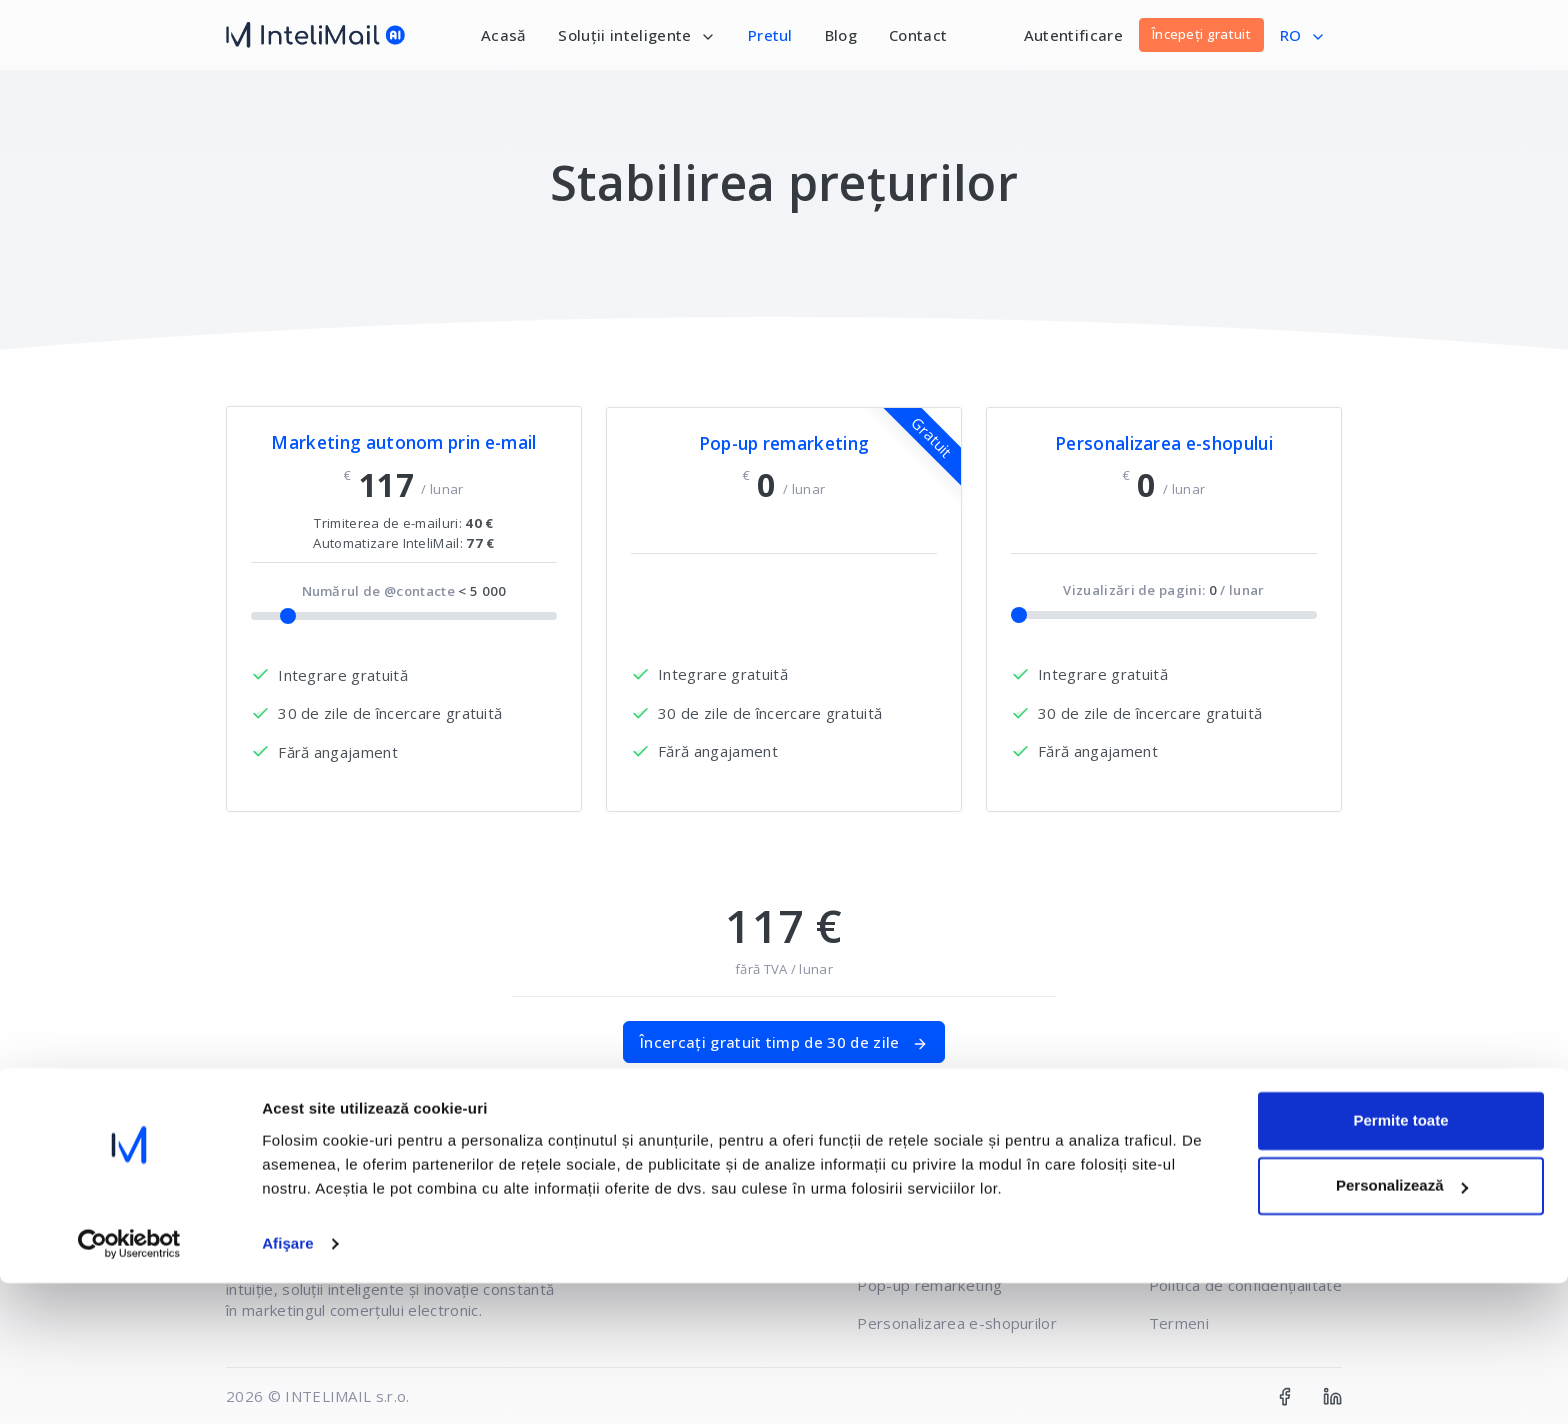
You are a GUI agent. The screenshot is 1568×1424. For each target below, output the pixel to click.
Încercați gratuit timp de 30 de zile (784, 1042)
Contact (918, 35)
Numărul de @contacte (404, 591)
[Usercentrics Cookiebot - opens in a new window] (129, 1385)
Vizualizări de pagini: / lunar (1163, 590)
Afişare (288, 1384)
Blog (841, 35)
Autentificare (1073, 35)
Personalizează (1402, 1326)
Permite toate (1400, 1261)
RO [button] (1303, 35)
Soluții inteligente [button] (636, 35)
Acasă (504, 35)
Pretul (770, 35)
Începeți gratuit (1201, 34)
